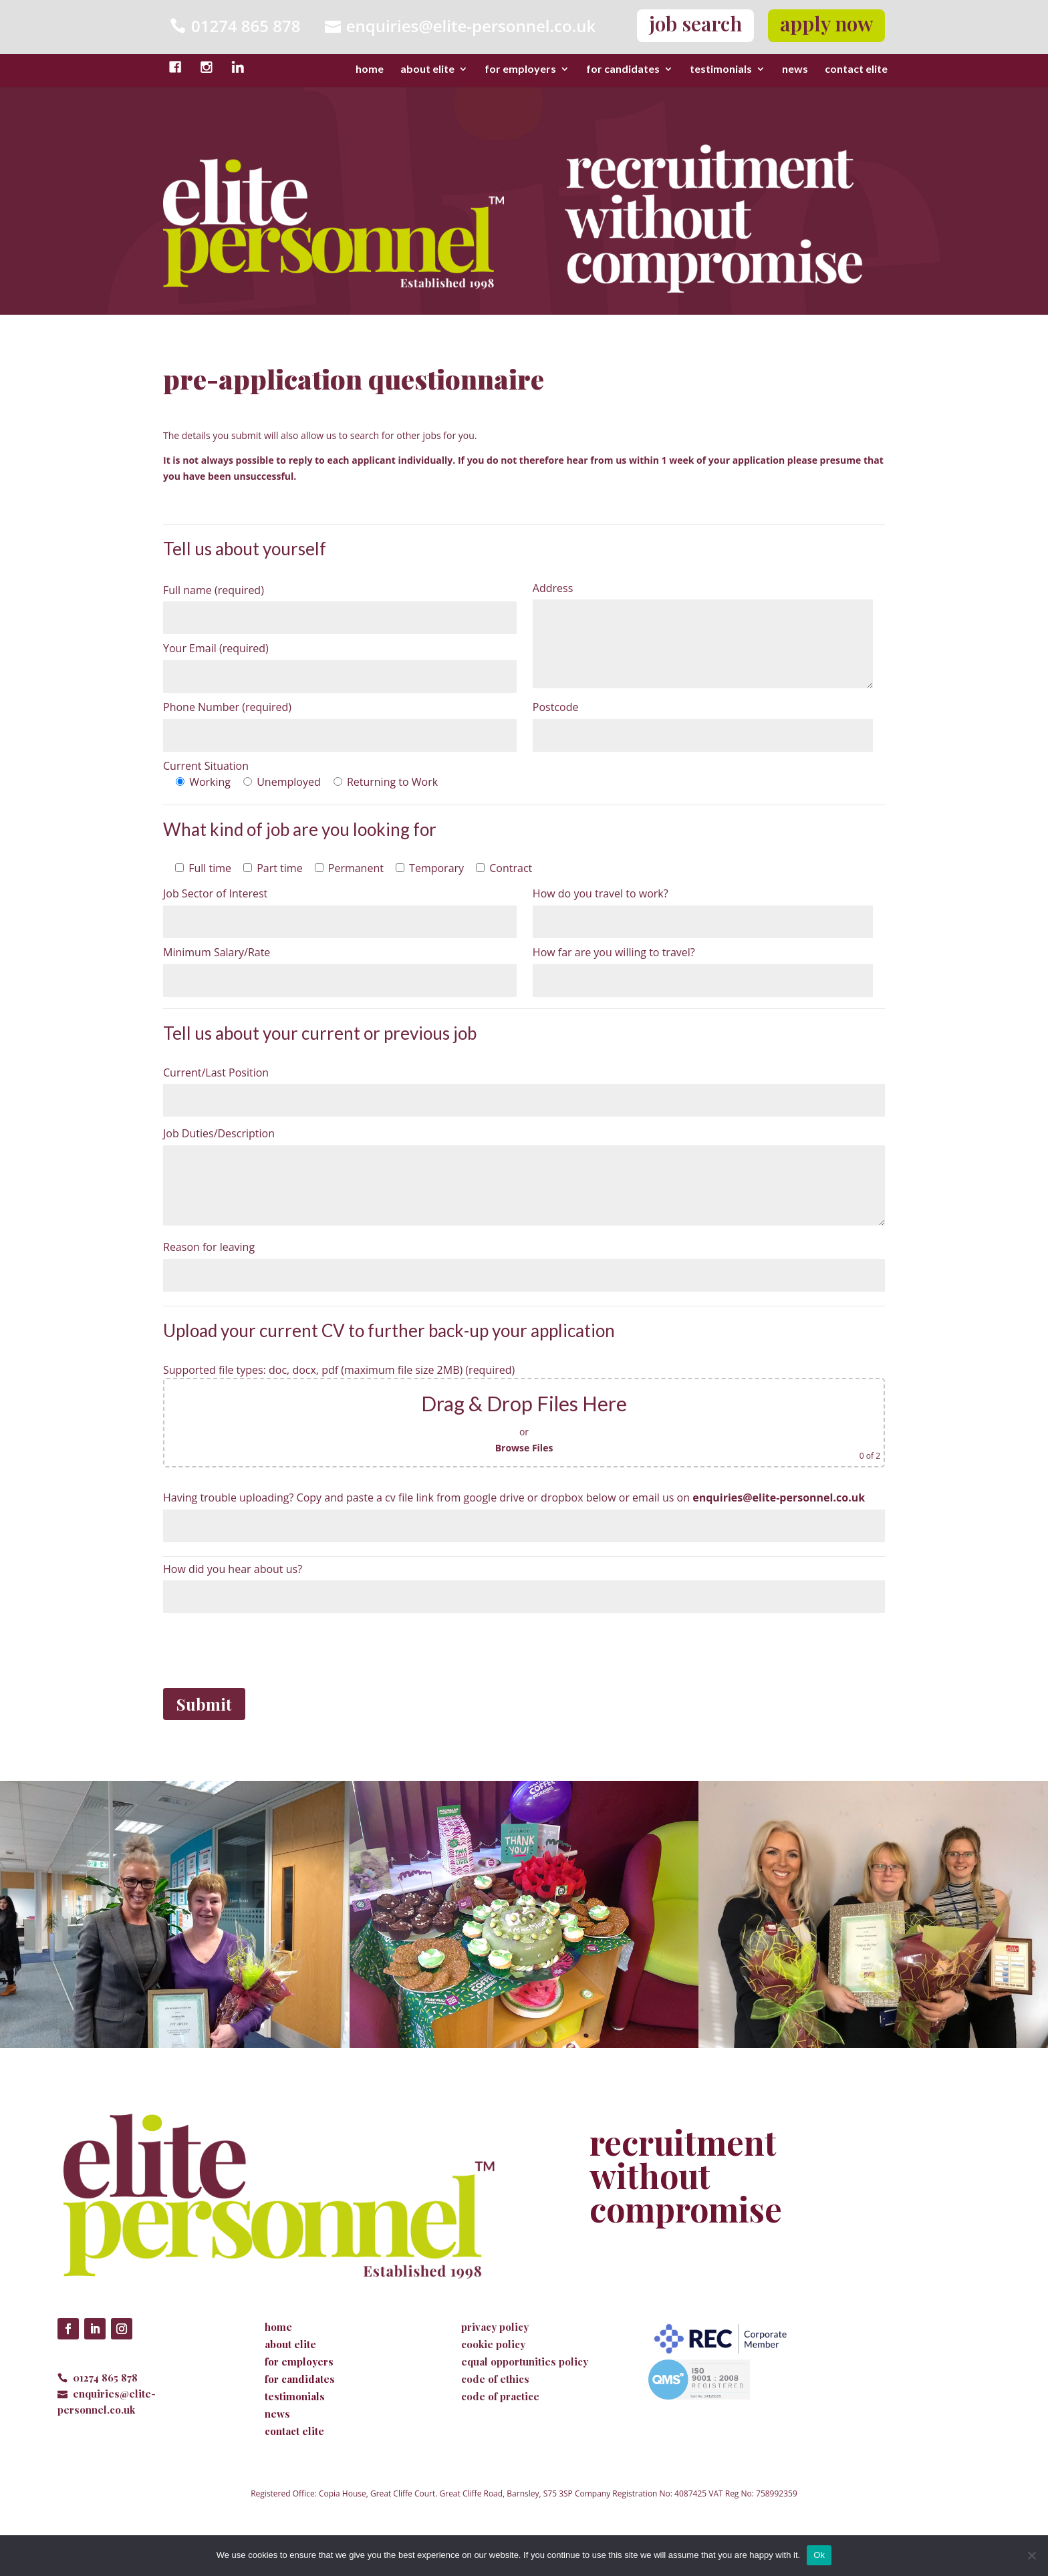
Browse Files (524, 1447)
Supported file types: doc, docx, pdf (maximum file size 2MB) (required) (339, 1370)
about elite (427, 69)
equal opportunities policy (524, 2361)
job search (695, 23)
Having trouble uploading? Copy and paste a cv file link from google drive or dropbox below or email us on (514, 1497)
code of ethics (495, 2379)
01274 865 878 (105, 2377)
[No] (1031, 2555)
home (370, 69)
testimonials (721, 69)
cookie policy (493, 2344)
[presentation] (264, 1648)
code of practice (500, 2396)
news (795, 69)
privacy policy (495, 2326)
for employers (520, 69)
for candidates (623, 69)
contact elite (856, 69)
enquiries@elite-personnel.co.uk (471, 25)
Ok (819, 2555)
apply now (826, 23)
